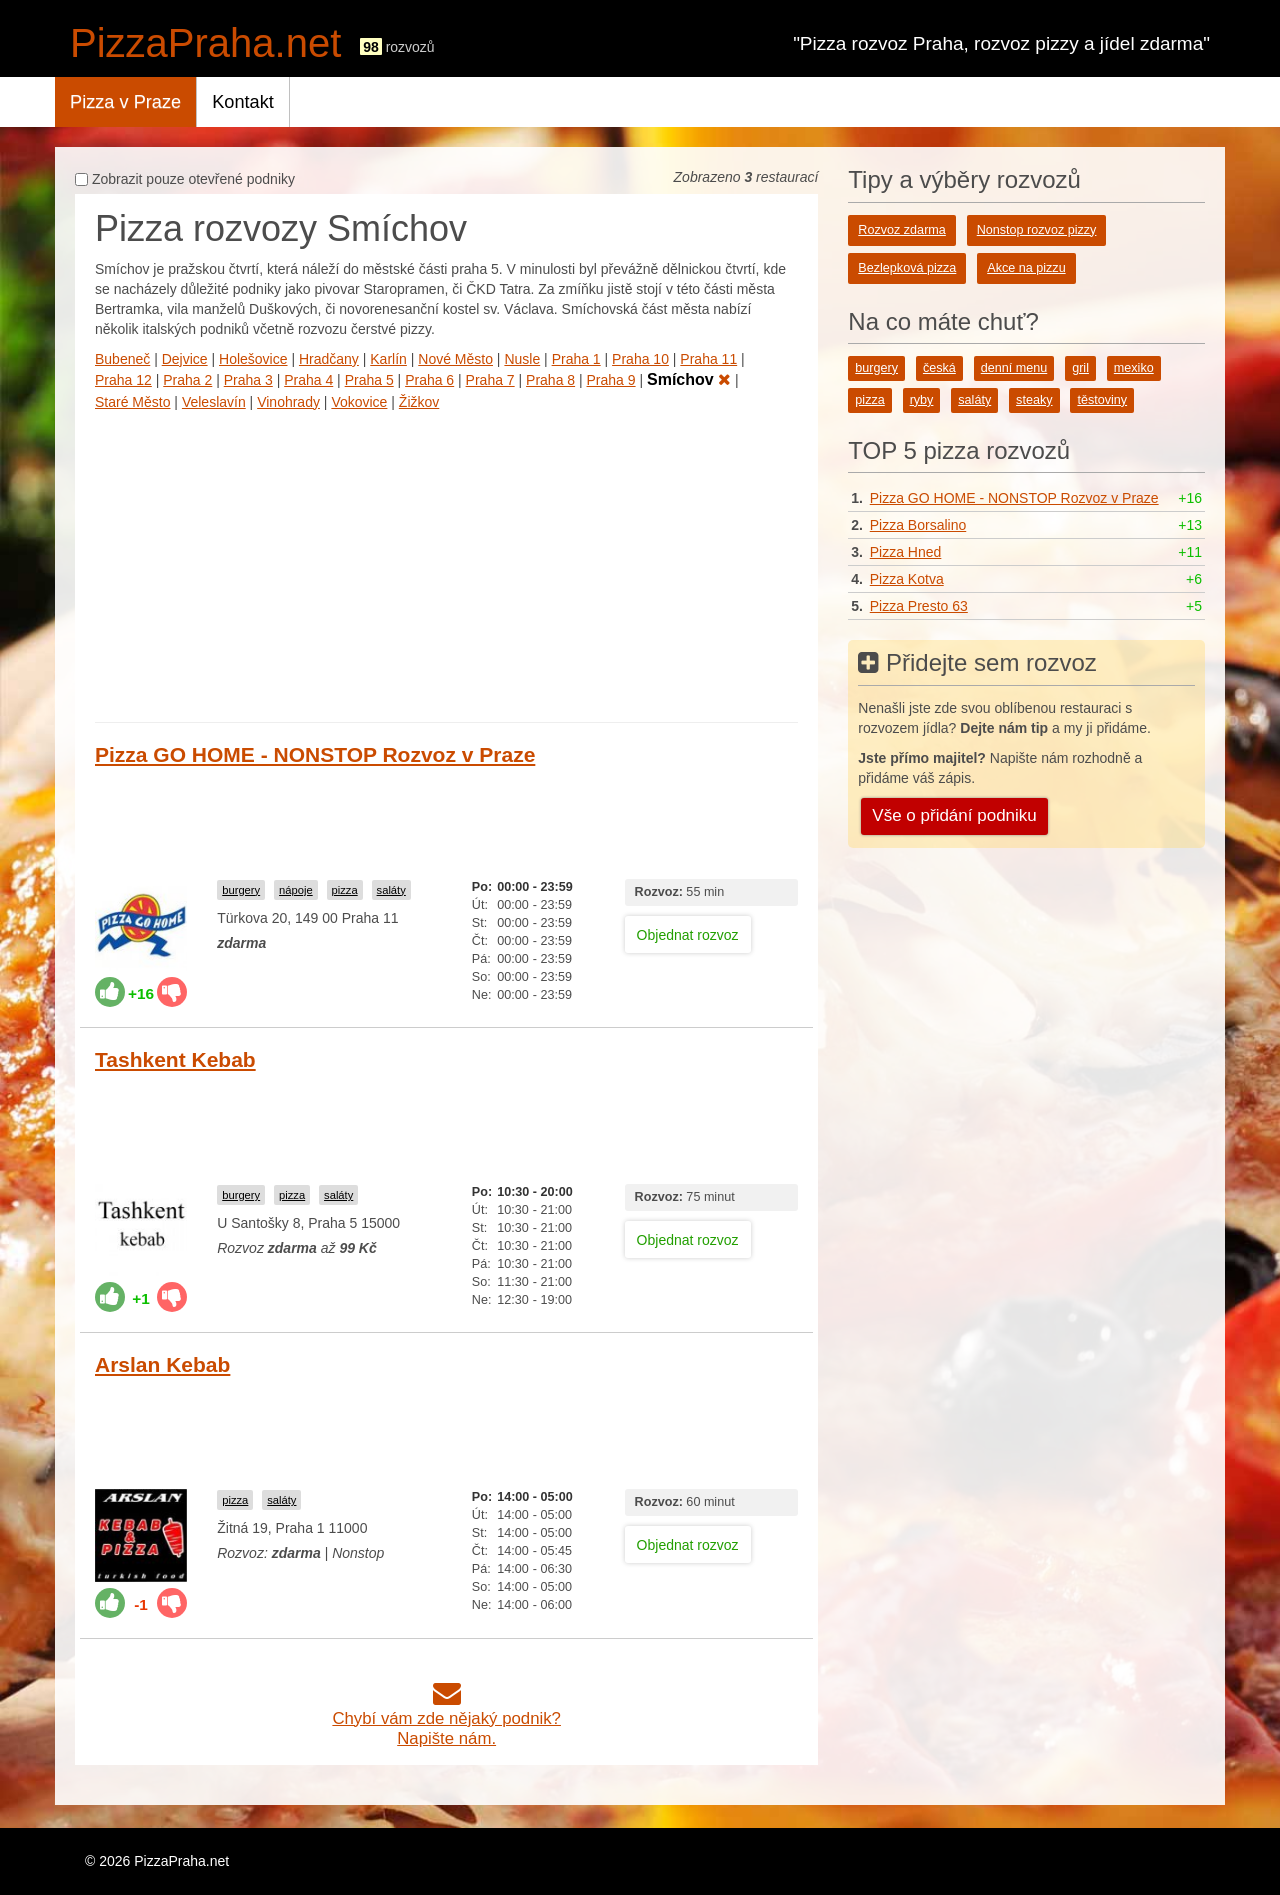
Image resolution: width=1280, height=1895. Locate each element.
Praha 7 (490, 380)
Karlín (388, 359)
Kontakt (243, 102)
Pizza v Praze (125, 102)
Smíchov (689, 379)
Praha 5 (369, 380)
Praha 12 (123, 380)
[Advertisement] (446, 562)
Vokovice (359, 402)
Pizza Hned (906, 552)
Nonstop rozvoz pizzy (1037, 230)
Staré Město (132, 402)
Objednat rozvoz (688, 935)
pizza (345, 890)
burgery (241, 890)
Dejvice (185, 359)
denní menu (1014, 368)
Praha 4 (308, 380)
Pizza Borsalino (918, 525)
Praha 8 (550, 380)
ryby (922, 400)
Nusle (522, 359)
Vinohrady (288, 402)
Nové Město (455, 359)
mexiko (1134, 368)
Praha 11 (708, 359)
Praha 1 (576, 359)
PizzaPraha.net (205, 43)
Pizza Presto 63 (919, 606)
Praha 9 (611, 380)
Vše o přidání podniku (954, 815)
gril (1080, 368)
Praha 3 (248, 380)
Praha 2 (187, 380)
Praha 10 (640, 359)
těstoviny (1102, 400)
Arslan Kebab (162, 1364)
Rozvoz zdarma (902, 230)
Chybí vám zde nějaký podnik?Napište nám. (446, 1718)
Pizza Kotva (907, 579)
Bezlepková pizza (907, 268)
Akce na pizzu (1026, 268)
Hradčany (329, 359)
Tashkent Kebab (175, 1059)
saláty (391, 890)
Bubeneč (122, 359)
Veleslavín (214, 402)
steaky (1034, 400)
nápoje (296, 890)
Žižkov (419, 402)
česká (939, 368)
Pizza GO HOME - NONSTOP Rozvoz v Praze (315, 754)
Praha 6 (429, 380)
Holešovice (253, 359)
